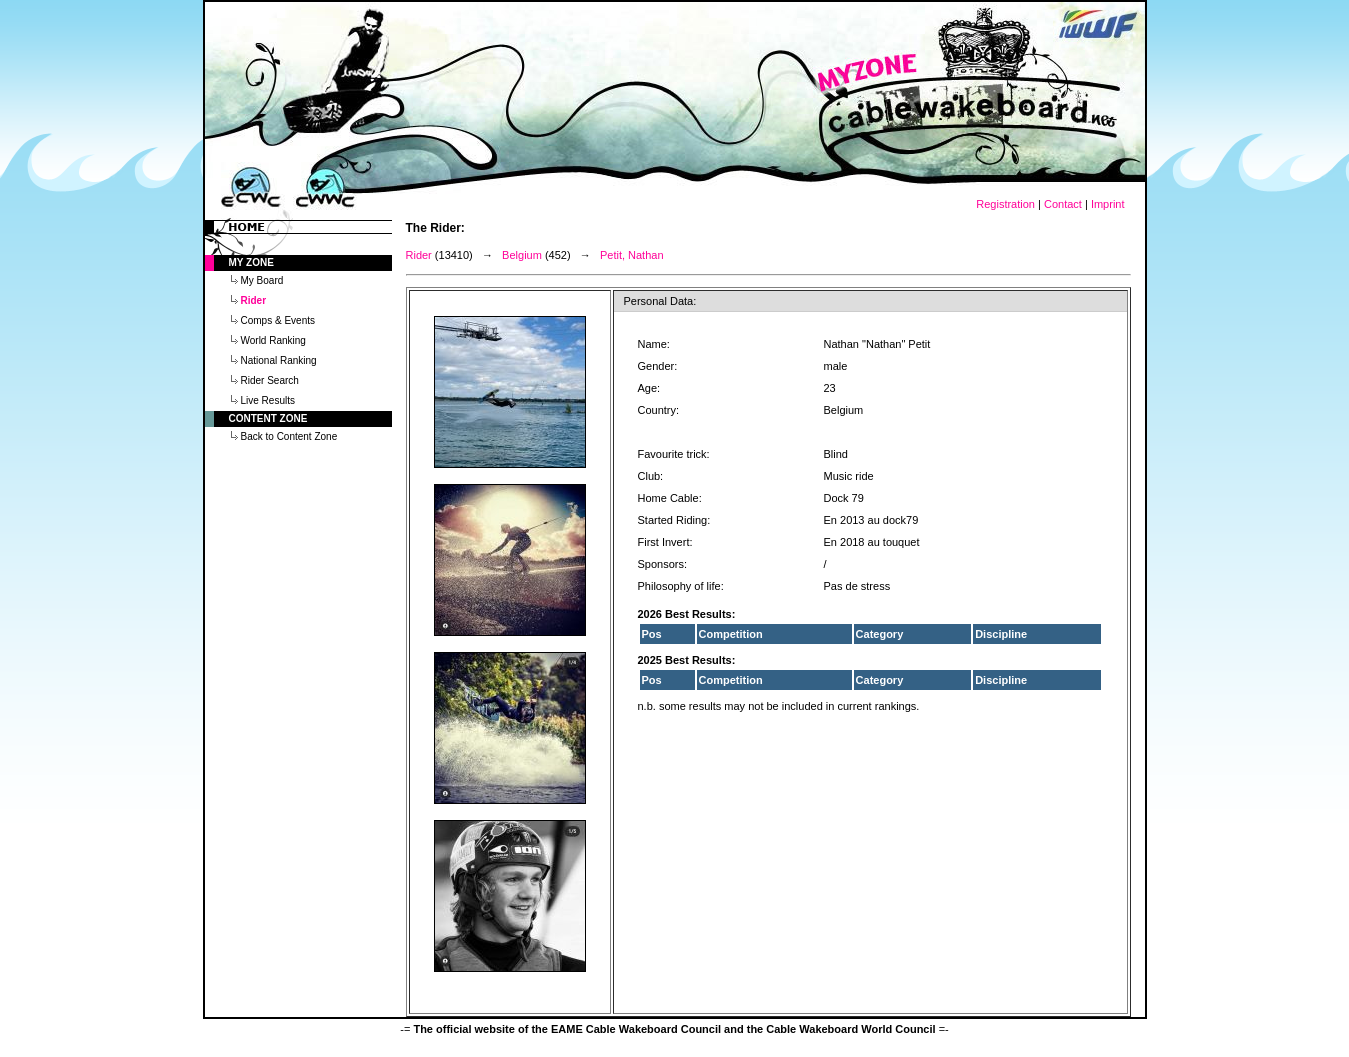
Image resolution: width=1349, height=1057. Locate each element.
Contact (1063, 204)
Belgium (522, 255)
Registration (1005, 204)
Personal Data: (660, 301)
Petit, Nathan (632, 255)
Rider (419, 255)
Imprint (1108, 204)
